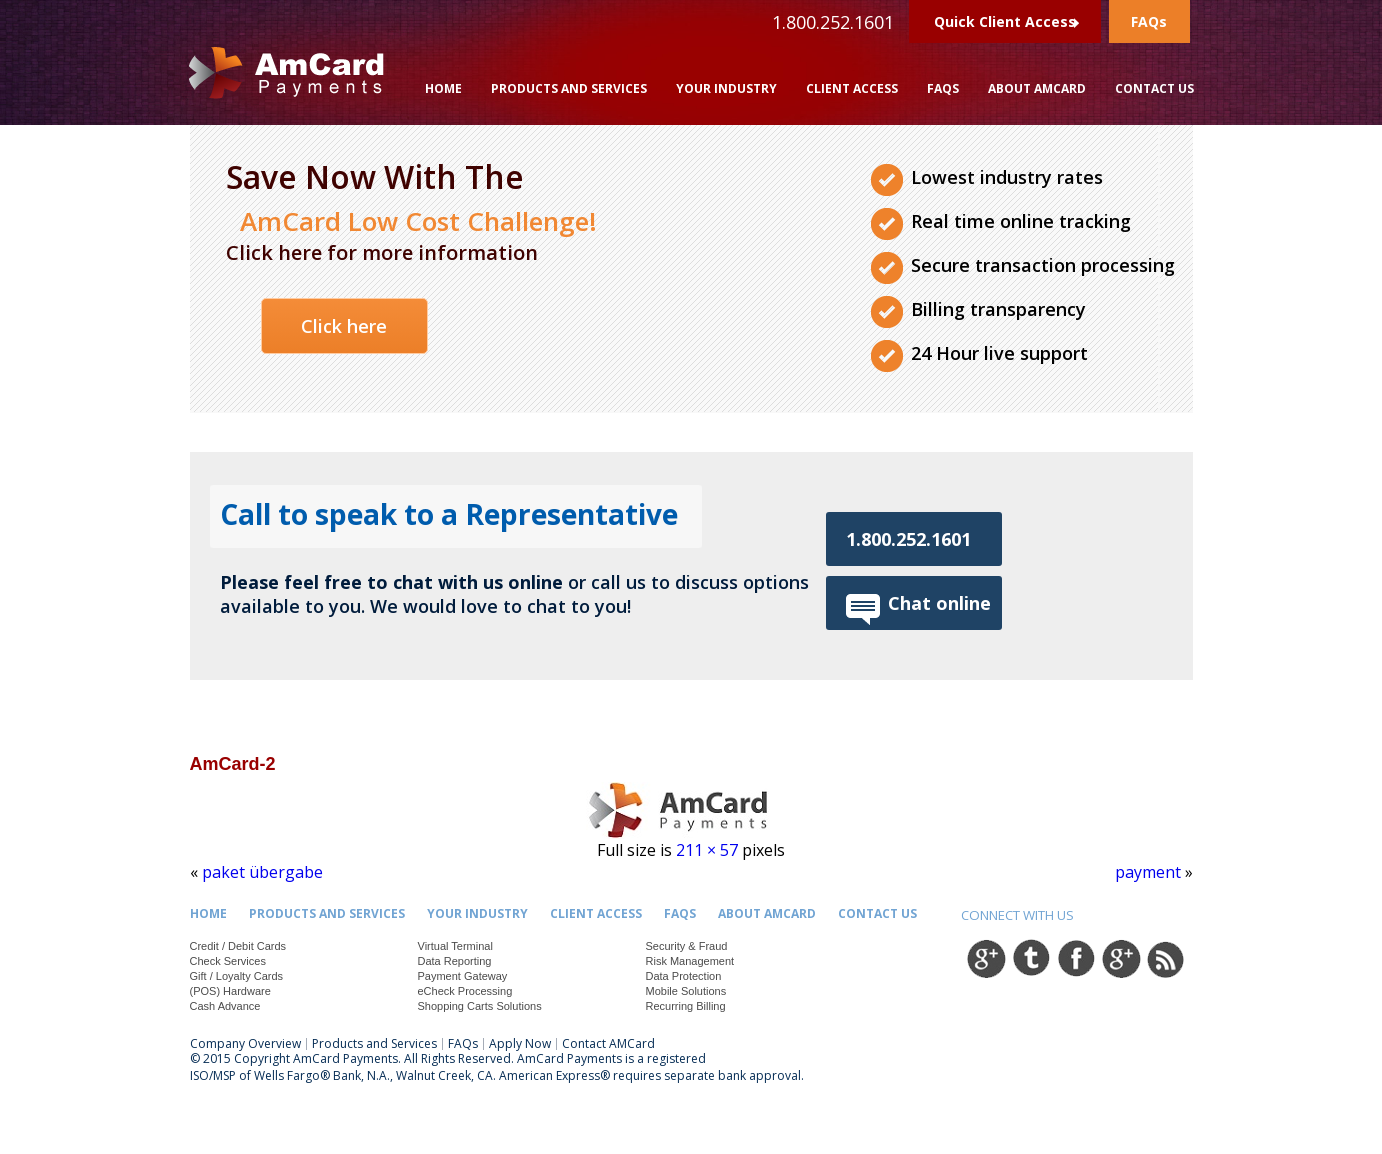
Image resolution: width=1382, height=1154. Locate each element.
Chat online (939, 603)
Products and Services (569, 88)
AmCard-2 (233, 764)
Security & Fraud (687, 946)
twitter (1031, 958)
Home (443, 88)
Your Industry (726, 88)
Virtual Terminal (455, 946)
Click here (344, 326)
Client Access (852, 88)
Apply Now (520, 1043)
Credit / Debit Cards (238, 946)
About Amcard (1037, 88)
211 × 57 (707, 850)
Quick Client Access (1005, 21)
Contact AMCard (608, 1043)
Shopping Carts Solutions (480, 1006)
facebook (1076, 958)
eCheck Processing (465, 991)
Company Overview (245, 1043)
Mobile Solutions (686, 991)
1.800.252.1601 (908, 539)
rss (1166, 958)
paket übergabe (262, 872)
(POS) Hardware (230, 991)
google (986, 958)
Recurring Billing (686, 1006)
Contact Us (1154, 88)
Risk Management (690, 961)
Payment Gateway (463, 976)
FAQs (1149, 21)
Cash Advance (225, 1006)
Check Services (228, 961)
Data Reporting (455, 961)
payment (1148, 872)
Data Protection (684, 976)
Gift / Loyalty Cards (237, 976)
